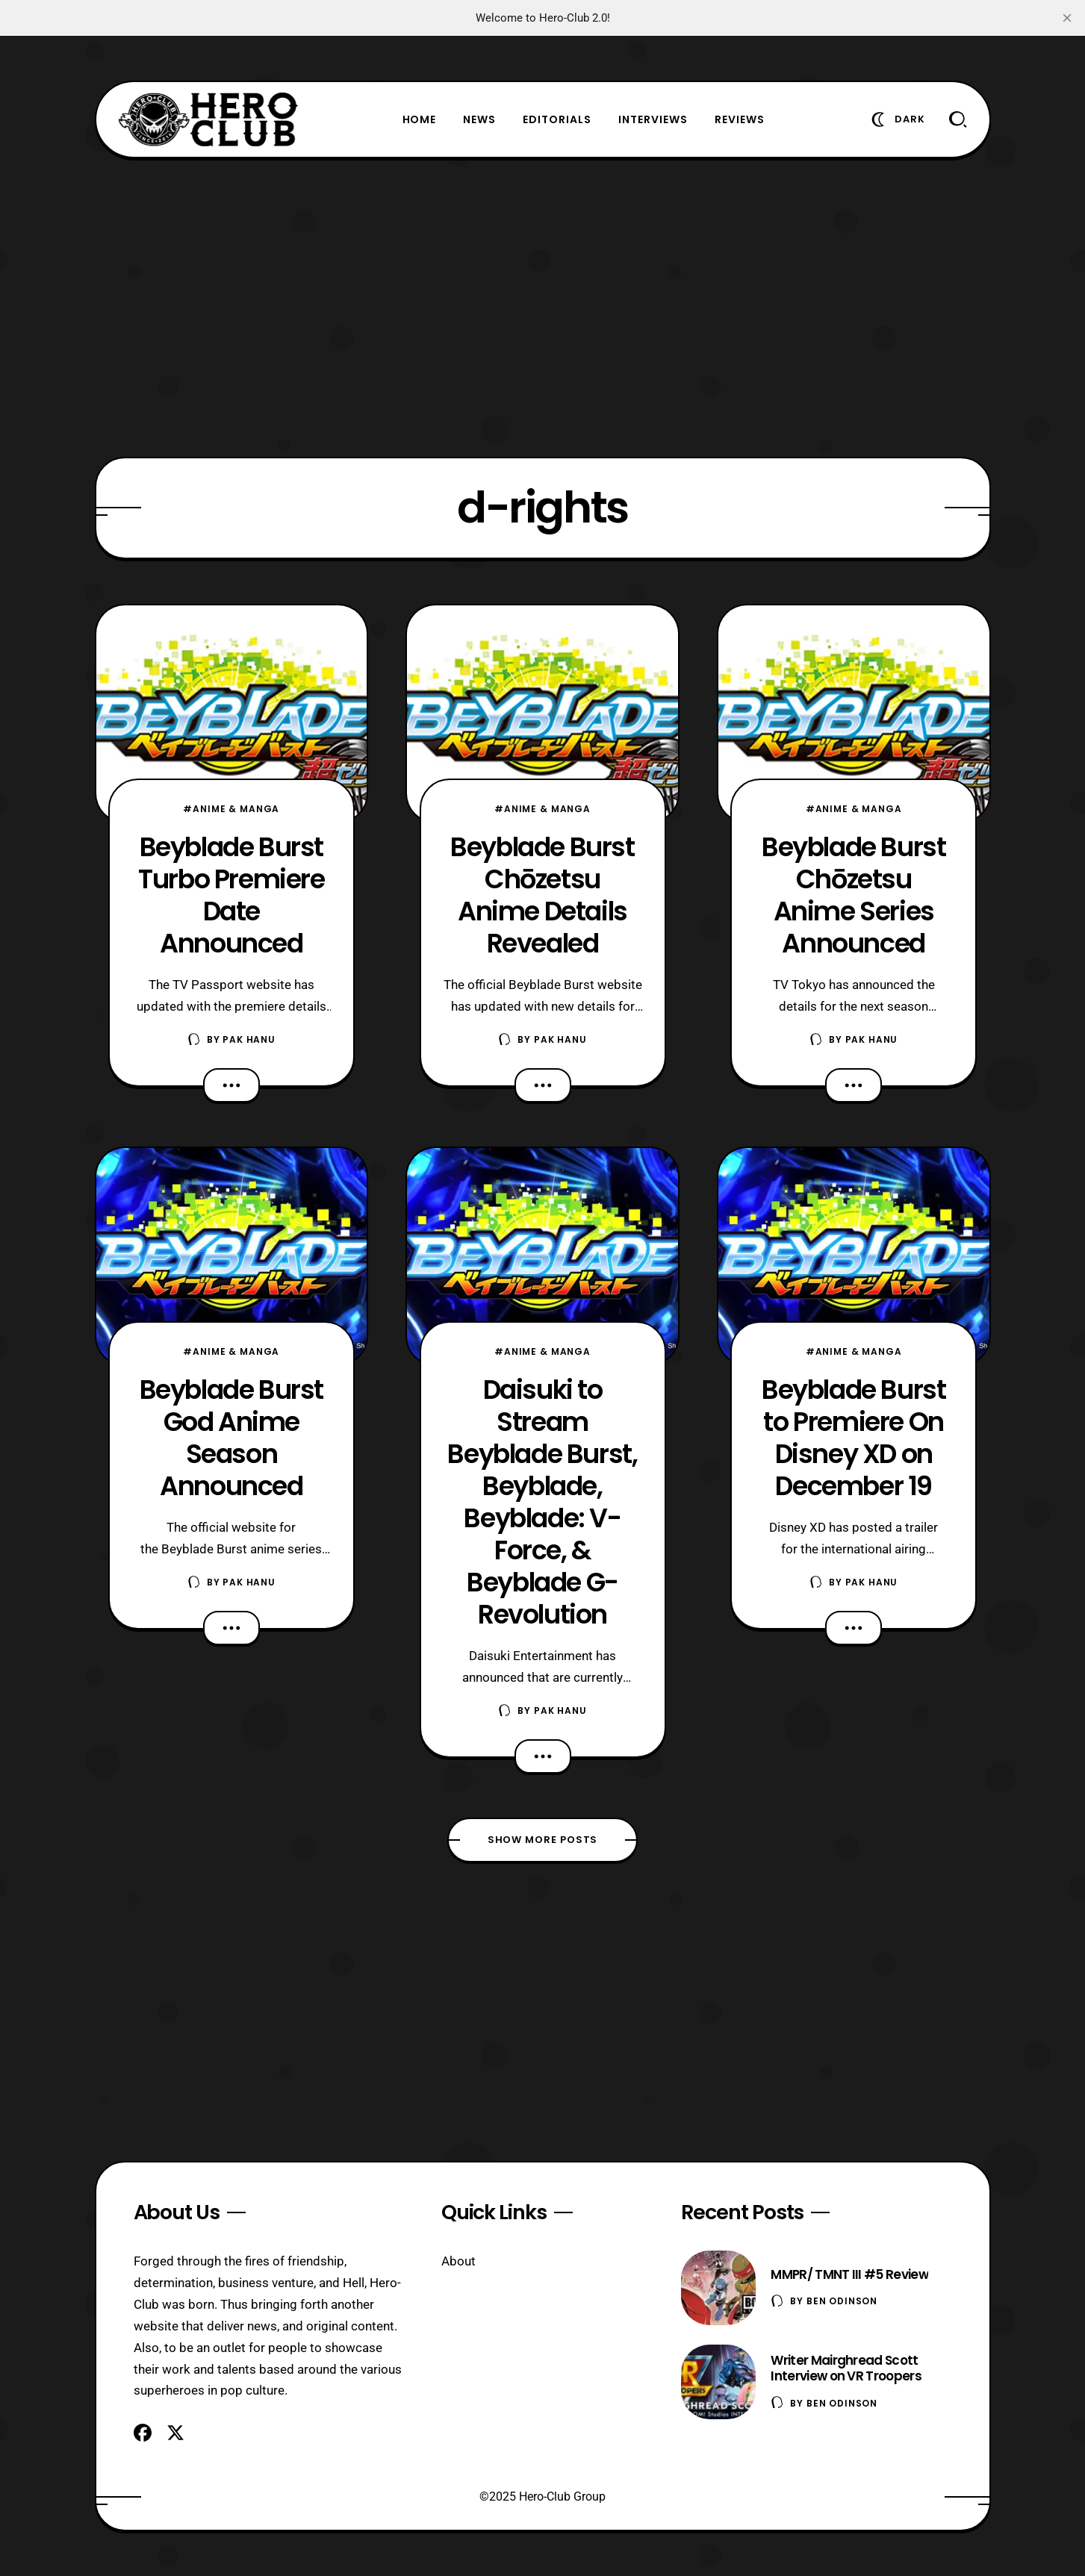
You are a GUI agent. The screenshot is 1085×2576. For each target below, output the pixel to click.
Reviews (740, 119)
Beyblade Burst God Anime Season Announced (231, 1437)
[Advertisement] (543, 307)
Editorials (557, 119)
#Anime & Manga (231, 808)
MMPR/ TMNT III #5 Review (849, 2274)
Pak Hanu (249, 1039)
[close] (1067, 18)
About (458, 2261)
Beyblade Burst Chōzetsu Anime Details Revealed (542, 895)
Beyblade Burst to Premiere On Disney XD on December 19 (853, 1437)
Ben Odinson (841, 2301)
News (479, 119)
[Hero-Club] (208, 119)
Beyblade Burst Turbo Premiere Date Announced (231, 895)
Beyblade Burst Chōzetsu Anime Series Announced (853, 895)
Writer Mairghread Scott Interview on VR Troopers (846, 2368)
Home (419, 119)
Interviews (653, 119)
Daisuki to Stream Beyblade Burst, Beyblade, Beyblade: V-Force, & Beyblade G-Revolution (542, 1501)
